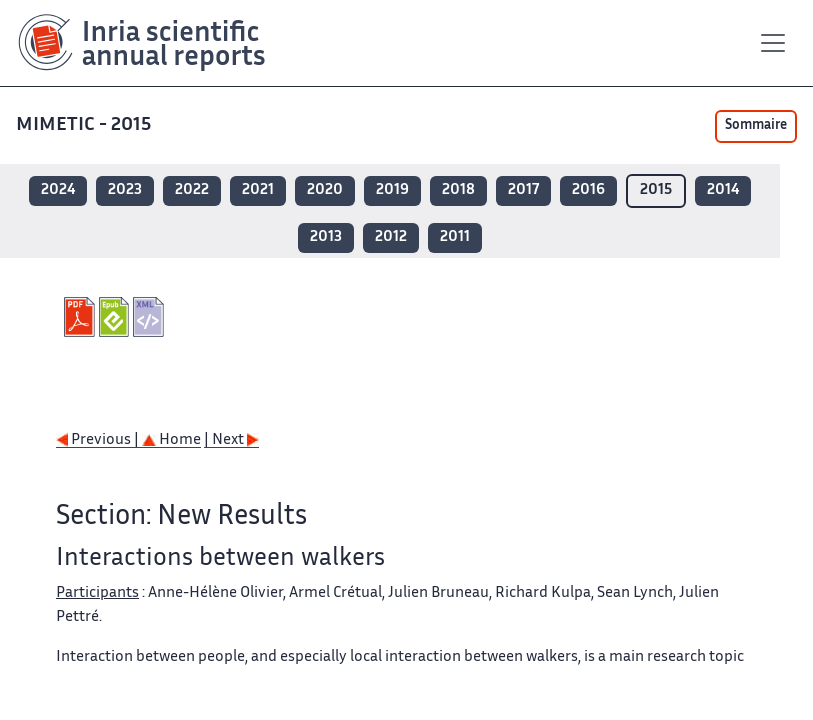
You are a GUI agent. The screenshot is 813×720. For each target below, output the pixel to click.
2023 (125, 190)
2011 (455, 237)
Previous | (99, 440)
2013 (326, 237)
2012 (391, 237)
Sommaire (756, 126)
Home (171, 440)
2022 (192, 190)
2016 (588, 190)
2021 (258, 190)
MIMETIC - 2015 (83, 125)
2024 (58, 190)
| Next (231, 440)
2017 (523, 190)
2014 (723, 190)
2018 (458, 190)
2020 (325, 190)
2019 (392, 190)
